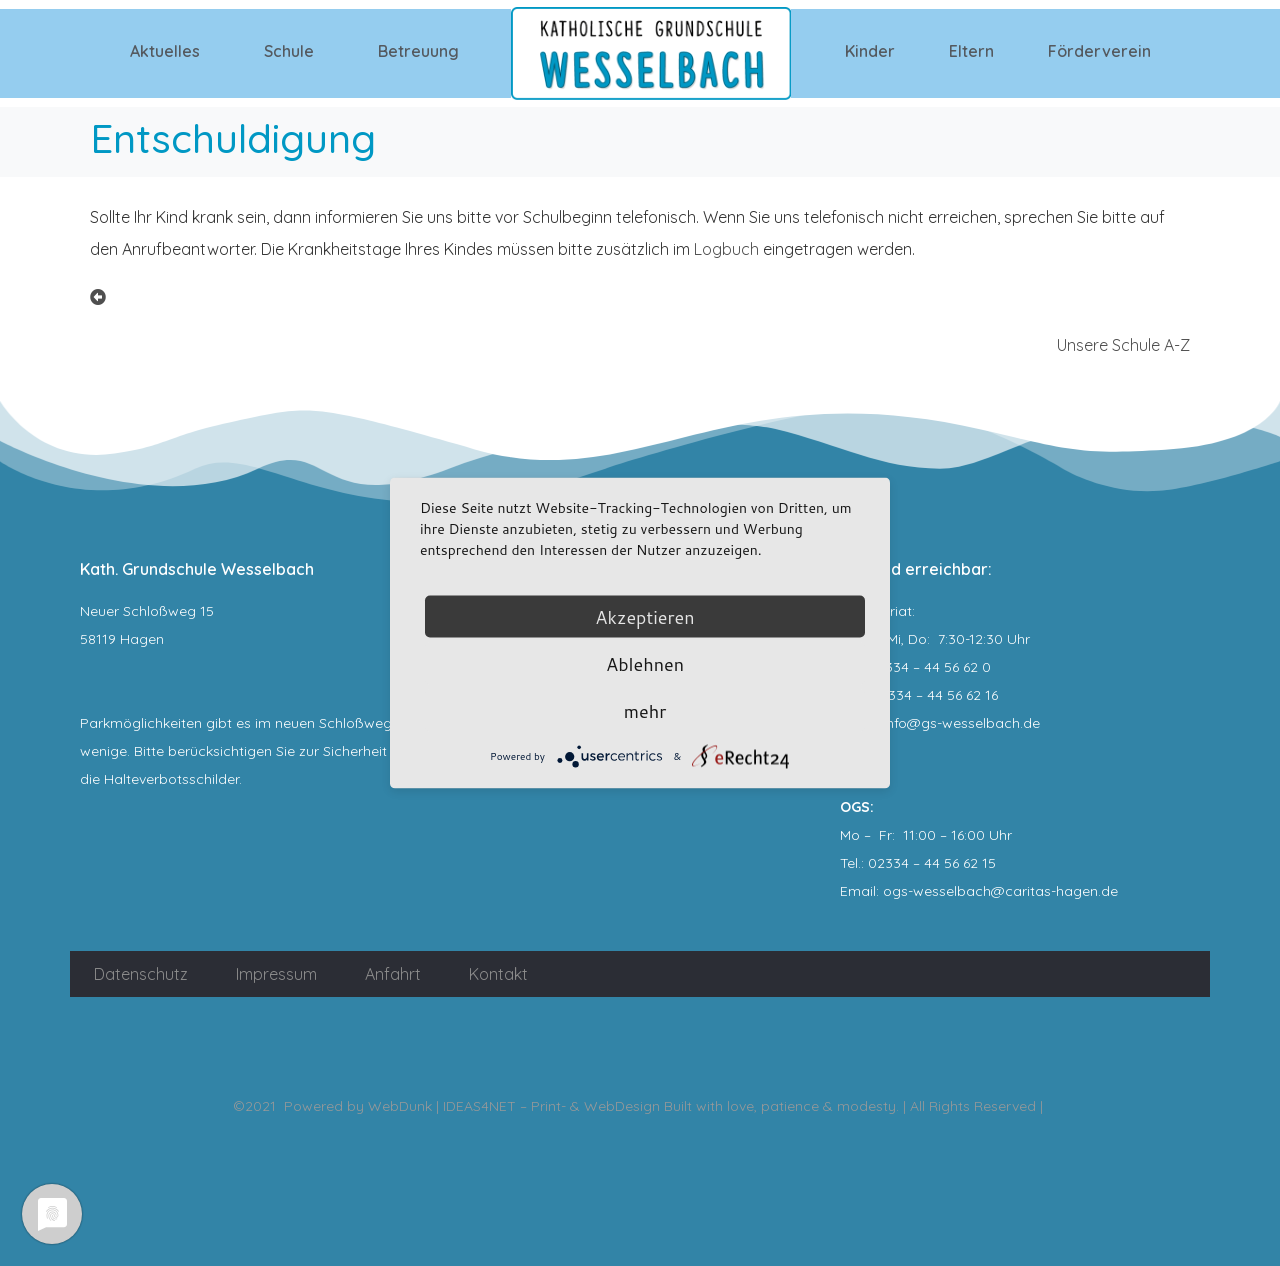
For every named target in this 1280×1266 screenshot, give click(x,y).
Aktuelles (165, 51)
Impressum (276, 974)
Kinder (870, 51)
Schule (289, 51)
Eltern (971, 51)
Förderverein (1099, 51)
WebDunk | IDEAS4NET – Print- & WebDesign (514, 1106)
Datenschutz (141, 974)
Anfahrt (393, 974)
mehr (645, 711)
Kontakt (498, 974)
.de (1108, 891)
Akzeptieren (644, 617)
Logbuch (726, 249)
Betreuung (418, 51)
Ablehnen (645, 664)
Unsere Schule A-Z (1123, 345)
